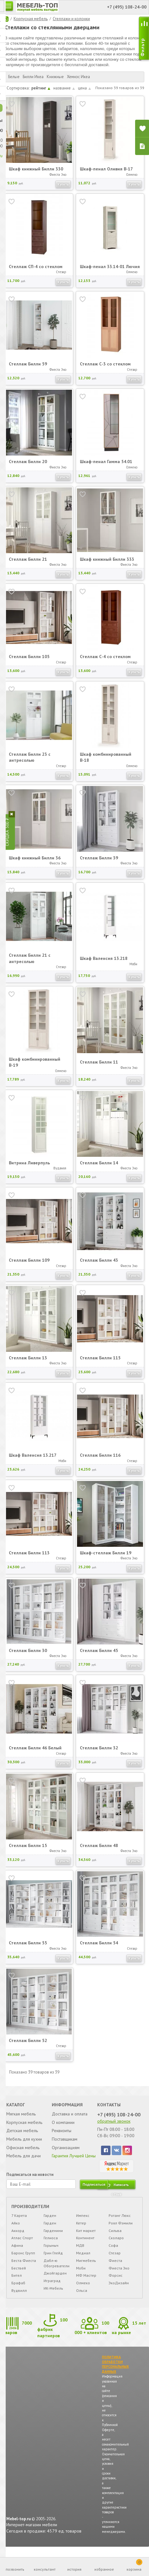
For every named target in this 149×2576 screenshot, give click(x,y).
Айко (16, 2230)
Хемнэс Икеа (78, 76)
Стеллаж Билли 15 (28, 1851)
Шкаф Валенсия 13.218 (104, 964)
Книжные (55, 76)
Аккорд (18, 2238)
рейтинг (40, 88)
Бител (17, 2283)
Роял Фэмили (120, 2230)
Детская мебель (22, 2137)
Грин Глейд (53, 2260)
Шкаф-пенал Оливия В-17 (107, 169)
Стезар (114, 2260)
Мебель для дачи (24, 2163)
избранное (104, 2569)
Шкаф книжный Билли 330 (36, 169)
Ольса (81, 2298)
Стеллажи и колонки (71, 18)
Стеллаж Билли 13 (28, 1364)
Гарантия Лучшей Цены (74, 2163)
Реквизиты (61, 2137)
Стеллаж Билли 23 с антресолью (30, 763)
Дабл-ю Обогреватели (57, 2271)
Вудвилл (19, 2298)
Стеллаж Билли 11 (99, 1068)
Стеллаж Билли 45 (99, 1656)
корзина (134, 2565)
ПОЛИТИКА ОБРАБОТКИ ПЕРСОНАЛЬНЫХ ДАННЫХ (115, 2372)
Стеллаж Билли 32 (99, 1754)
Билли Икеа (33, 76)
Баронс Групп (23, 2260)
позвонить (15, 2569)
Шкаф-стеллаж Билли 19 (106, 1559)
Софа (113, 2253)
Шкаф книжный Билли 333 (107, 565)
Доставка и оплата (69, 2121)
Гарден (50, 2223)
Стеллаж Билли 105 (29, 662)
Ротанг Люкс (119, 2223)
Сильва (114, 2238)
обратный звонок (113, 2128)
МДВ (80, 2253)
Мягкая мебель (21, 2121)
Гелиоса (51, 2245)
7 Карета (19, 2223)
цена (84, 88)
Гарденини (53, 2238)
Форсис (115, 2283)
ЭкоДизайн (118, 2290)
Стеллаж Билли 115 (100, 1364)
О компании (63, 2129)
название (64, 88)
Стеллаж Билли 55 (28, 1949)
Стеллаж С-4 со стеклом (105, 662)
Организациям (66, 2154)
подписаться (94, 2192)
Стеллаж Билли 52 (28, 2046)
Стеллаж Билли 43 (99, 1266)
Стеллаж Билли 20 (28, 467)
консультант (45, 2569)
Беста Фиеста (24, 2268)
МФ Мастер (86, 2283)
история (74, 2569)
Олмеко (83, 2290)
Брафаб (19, 2290)
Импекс (82, 2223)
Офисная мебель (23, 2154)
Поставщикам (64, 2146)
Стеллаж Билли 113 (29, 1559)
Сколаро (115, 2245)
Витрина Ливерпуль (29, 1169)
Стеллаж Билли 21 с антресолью (30, 965)
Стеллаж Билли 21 (28, 565)
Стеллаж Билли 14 (99, 1169)
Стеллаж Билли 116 (100, 1461)
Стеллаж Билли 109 (29, 1266)
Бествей (19, 2275)
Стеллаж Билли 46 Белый (35, 1754)
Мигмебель (86, 2268)
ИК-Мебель (53, 2296)
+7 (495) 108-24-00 (118, 2121)
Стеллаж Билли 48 (99, 1851)
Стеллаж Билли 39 (99, 864)
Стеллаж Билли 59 (28, 370)
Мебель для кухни (24, 2146)
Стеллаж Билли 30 (28, 1656)
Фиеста (115, 2268)
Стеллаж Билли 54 (99, 1949)
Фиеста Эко (118, 2275)
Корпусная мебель (31, 18)
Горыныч (51, 2253)
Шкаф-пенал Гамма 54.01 (106, 467)
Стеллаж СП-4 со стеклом (36, 269)
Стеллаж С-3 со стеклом (105, 370)
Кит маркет (86, 2238)
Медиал (83, 2260)
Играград (52, 2288)
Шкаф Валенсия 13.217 (33, 1461)
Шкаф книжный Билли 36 (35, 864)
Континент (85, 2245)
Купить (63, 184)
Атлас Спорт (22, 2245)
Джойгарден (55, 2281)
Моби (81, 2275)
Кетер (81, 2230)
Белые (14, 76)
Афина (17, 2253)
